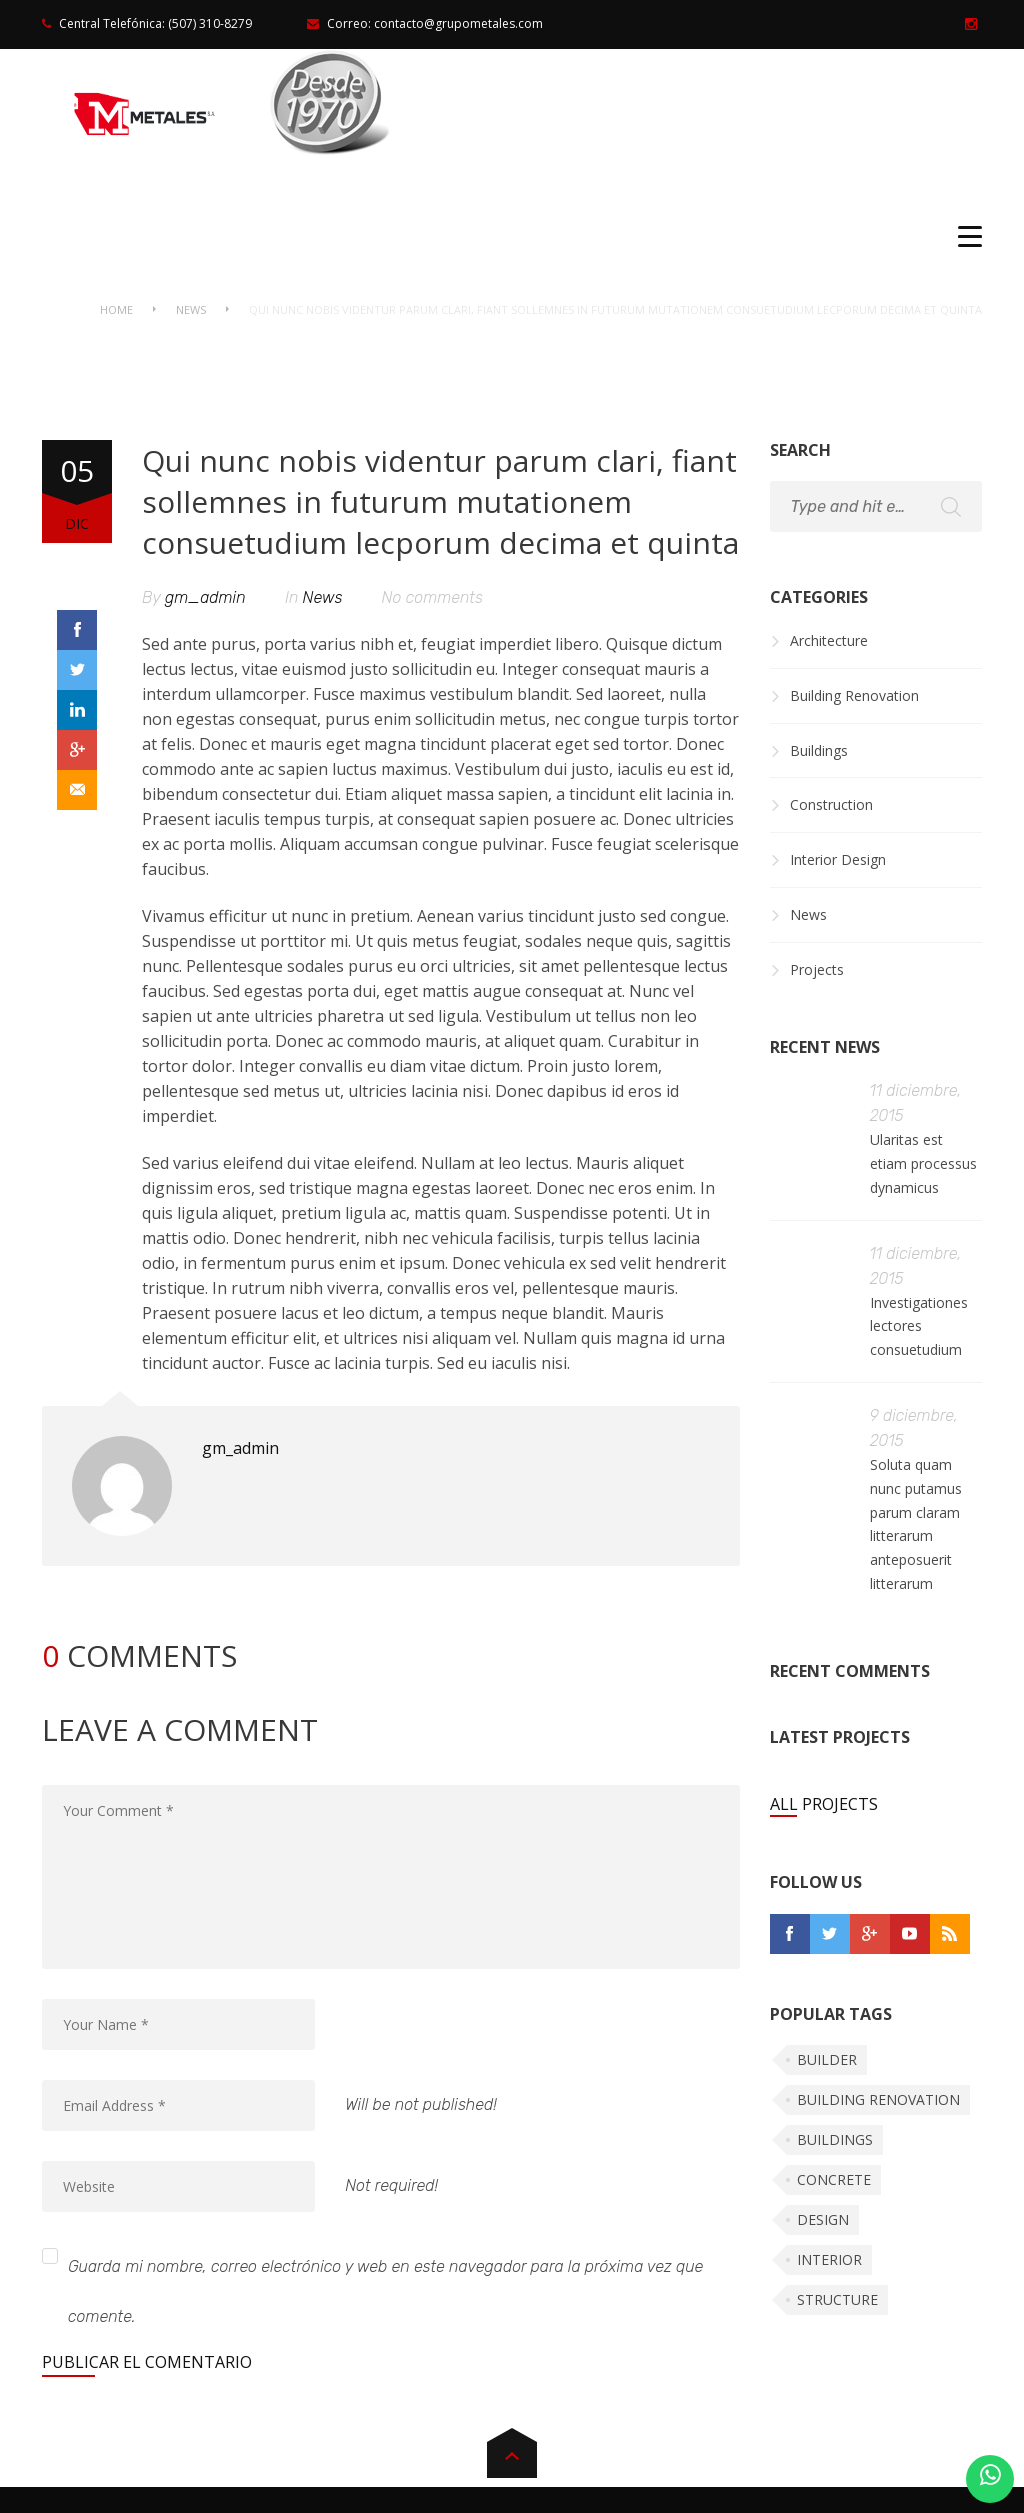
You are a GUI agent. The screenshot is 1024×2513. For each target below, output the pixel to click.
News (191, 309)
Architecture (829, 640)
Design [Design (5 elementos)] (823, 2219)
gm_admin (205, 597)
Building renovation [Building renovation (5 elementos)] (878, 2099)
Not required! (391, 2185)
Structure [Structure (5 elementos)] (837, 2299)
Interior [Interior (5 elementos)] (829, 2259)
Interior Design (838, 859)
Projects (817, 969)
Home (116, 309)
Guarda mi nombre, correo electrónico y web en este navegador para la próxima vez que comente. (385, 2291)
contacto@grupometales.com (458, 23)
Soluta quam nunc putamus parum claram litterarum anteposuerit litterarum (916, 1524)
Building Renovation (854, 695)
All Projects (824, 1804)
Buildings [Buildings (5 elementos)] (835, 2139)
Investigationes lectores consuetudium (919, 1326)
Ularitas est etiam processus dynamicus (923, 1163)
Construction (831, 804)
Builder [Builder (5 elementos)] (827, 2059)
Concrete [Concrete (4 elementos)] (834, 2179)
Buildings (819, 750)
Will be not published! (421, 2104)
